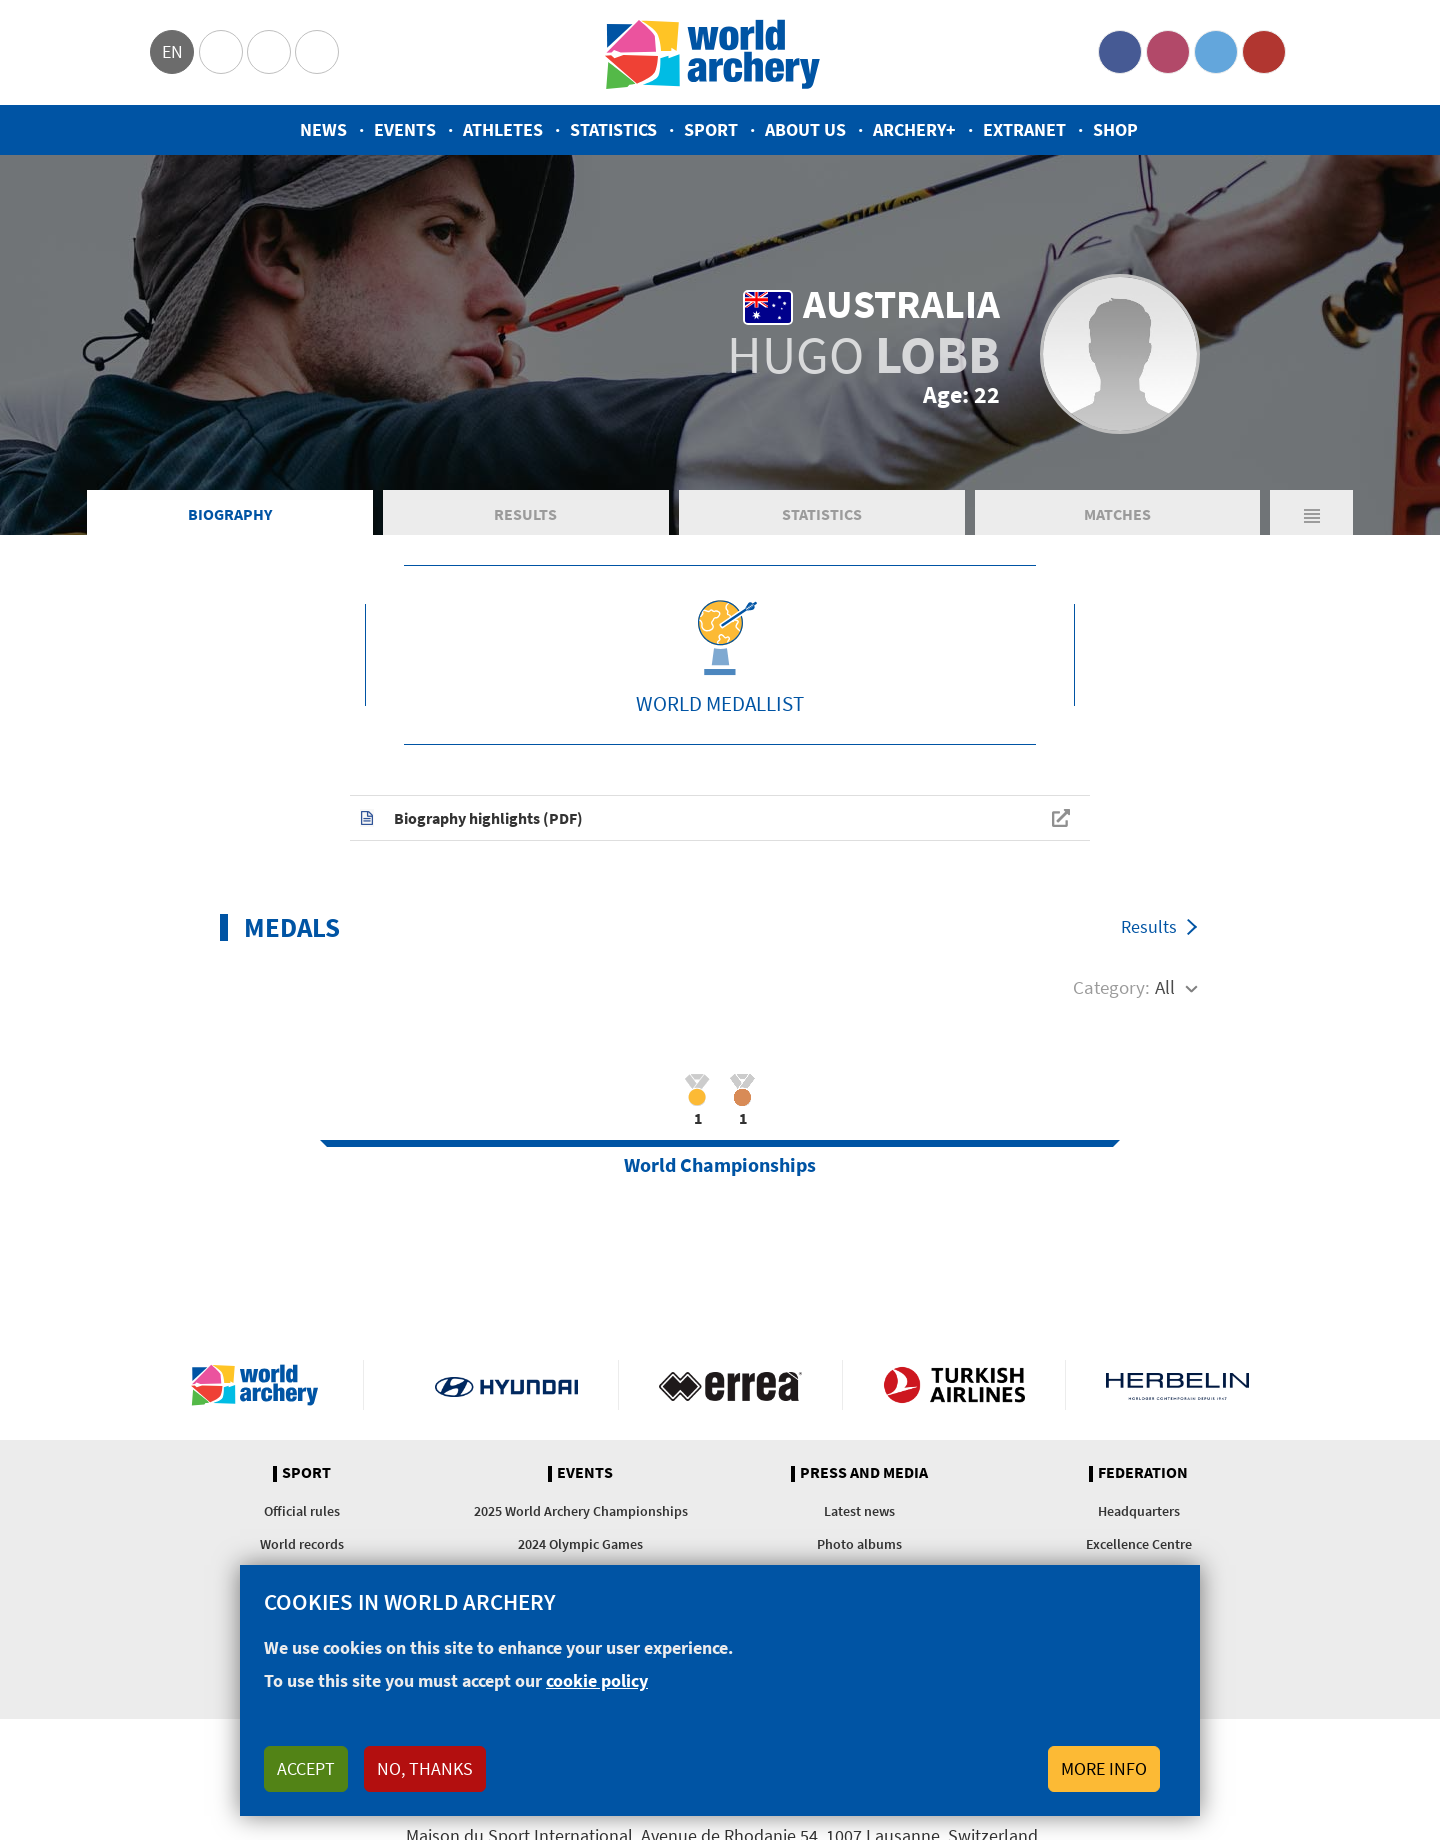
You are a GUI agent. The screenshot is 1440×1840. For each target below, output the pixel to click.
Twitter (1216, 52)
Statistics (613, 129)
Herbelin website (1177, 1385)
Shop (1115, 129)
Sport (711, 129)
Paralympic (269, 52)
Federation (1143, 1473)
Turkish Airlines (954, 1385)
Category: (1111, 987)
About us (805, 129)
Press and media (864, 1473)
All (1165, 987)
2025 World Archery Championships (581, 1511)
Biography (230, 514)
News (323, 129)
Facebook (1120, 52)
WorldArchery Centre (317, 52)
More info (1104, 1768)
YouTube (1264, 52)
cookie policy (597, 1680)
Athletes (503, 129)
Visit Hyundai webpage (506, 1385)
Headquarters (1139, 1511)
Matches (1117, 514)
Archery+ (914, 129)
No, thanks (425, 1768)
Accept (306, 1768)
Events (405, 129)
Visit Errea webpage (730, 1385)
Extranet (1024, 129)
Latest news (859, 1511)
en (172, 51)
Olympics (221, 52)
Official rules (302, 1511)
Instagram (1168, 52)
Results (525, 514)
